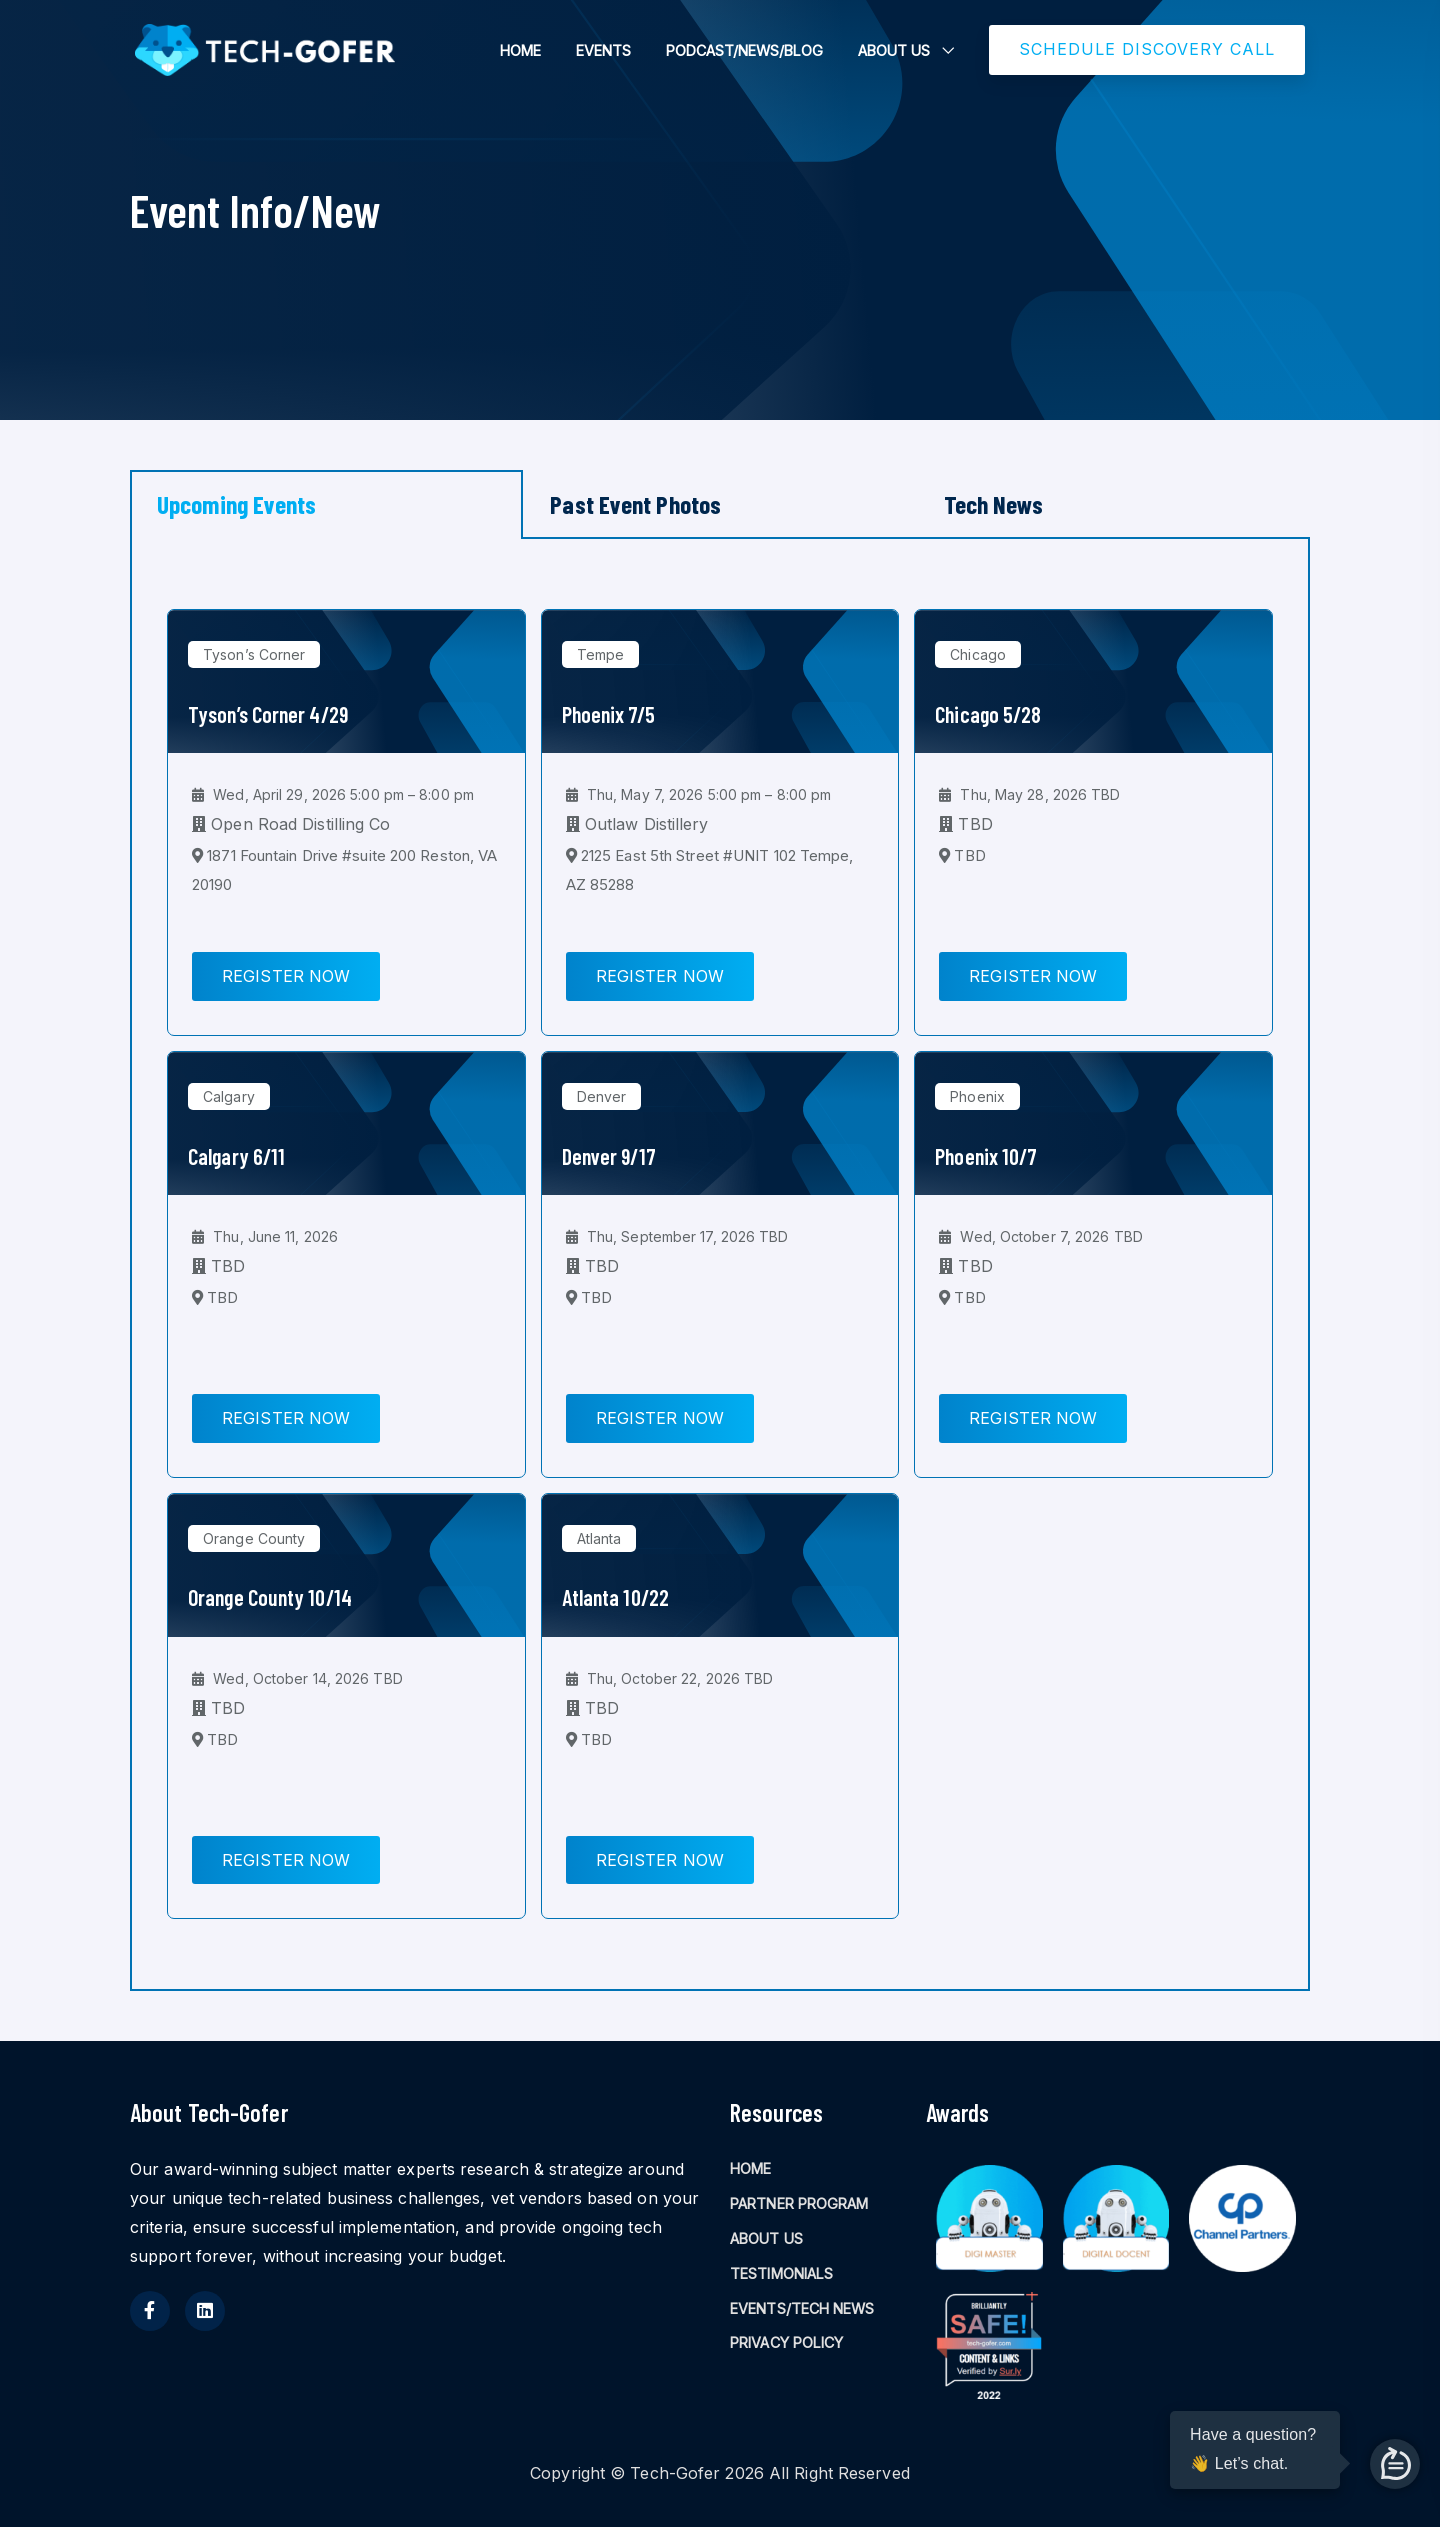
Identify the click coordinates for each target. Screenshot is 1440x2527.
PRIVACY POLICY (786, 2342)
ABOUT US (894, 50)
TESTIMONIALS (781, 2273)
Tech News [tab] (994, 504)
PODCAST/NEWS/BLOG (744, 50)
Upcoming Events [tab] (237, 504)
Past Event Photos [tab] (635, 504)
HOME (520, 50)
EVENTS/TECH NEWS (802, 2308)
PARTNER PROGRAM (799, 2203)
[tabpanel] (720, 1265)
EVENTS (603, 50)
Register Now (286, 976)
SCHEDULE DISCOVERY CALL (1147, 49)
